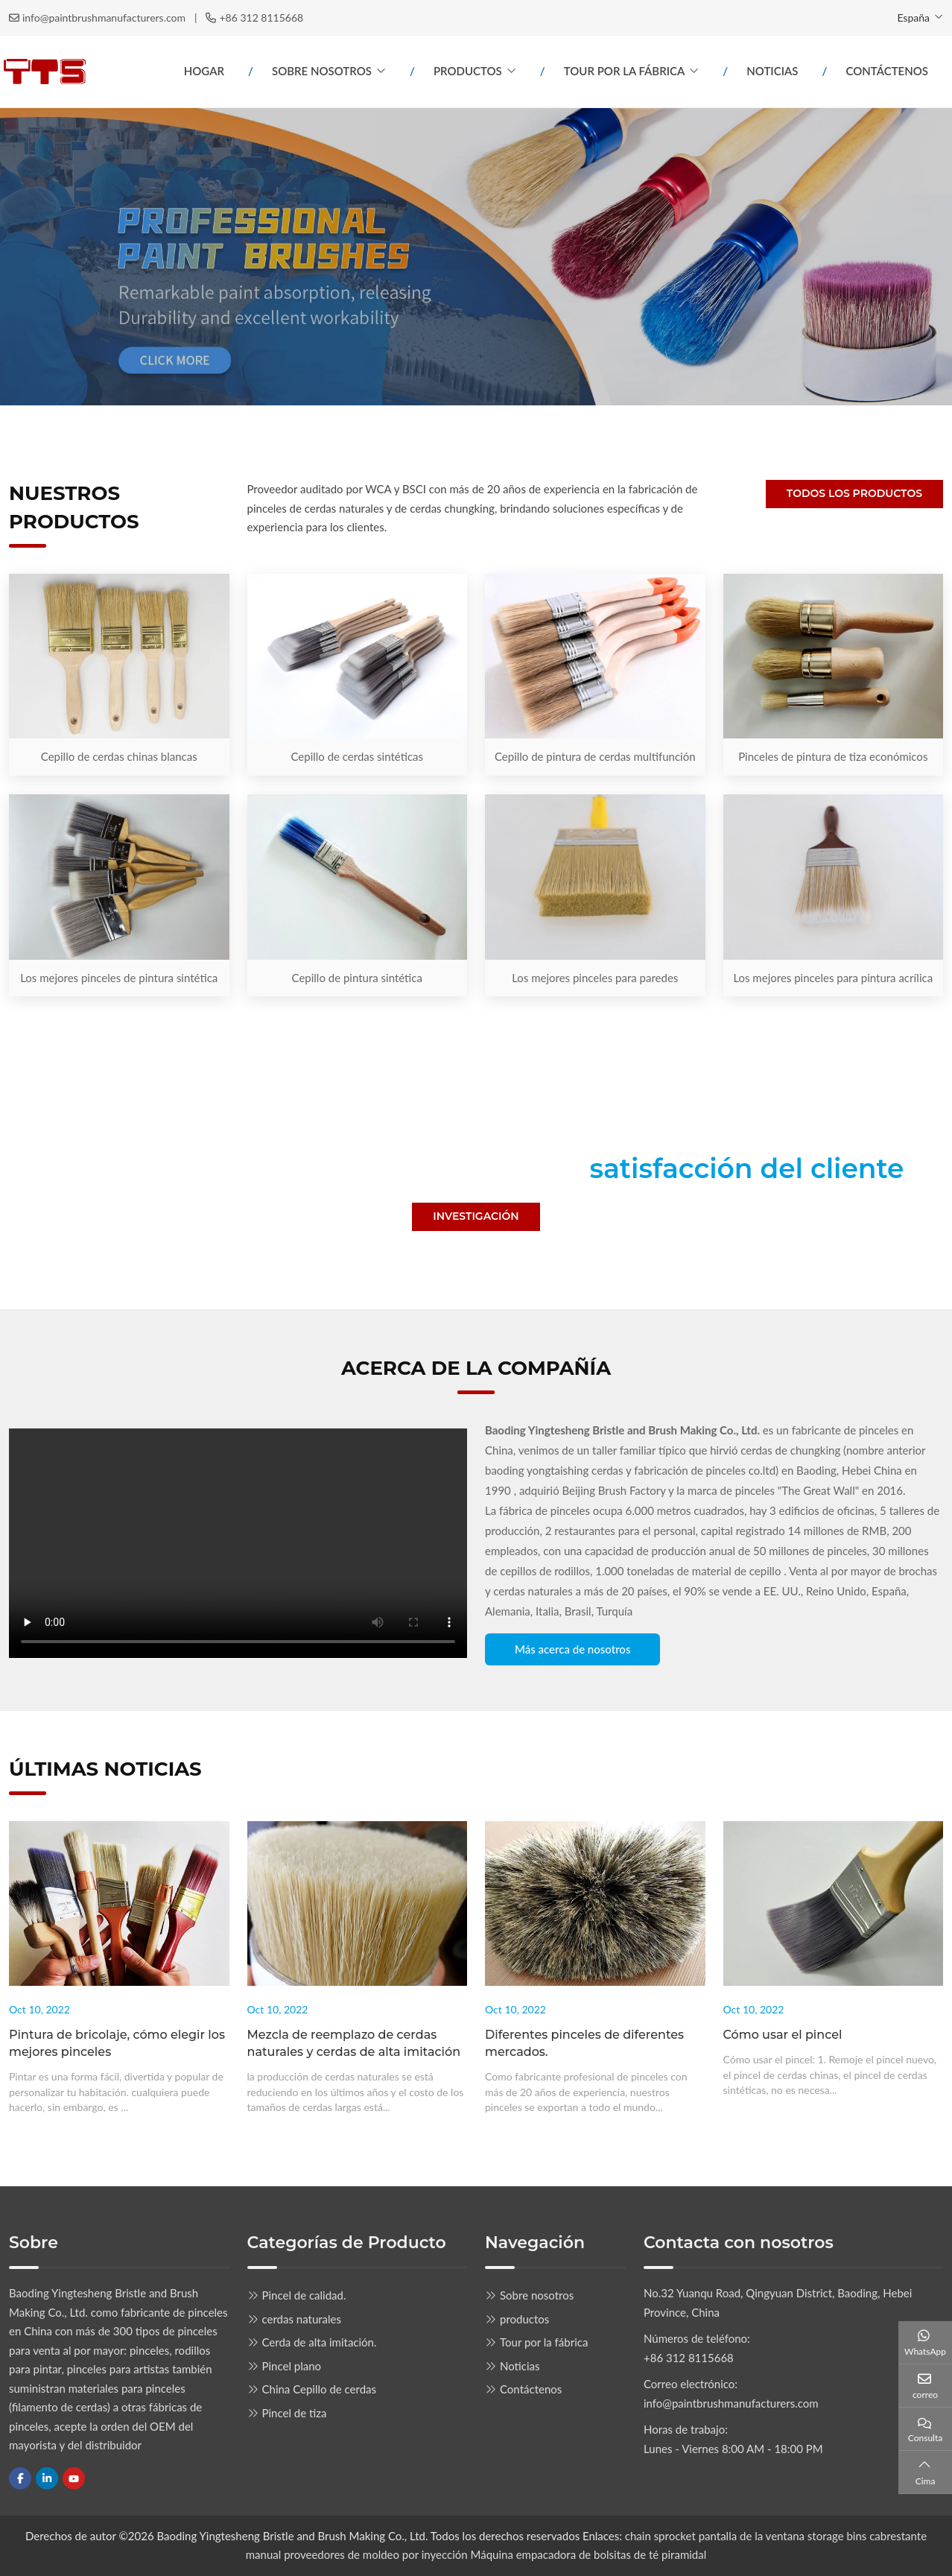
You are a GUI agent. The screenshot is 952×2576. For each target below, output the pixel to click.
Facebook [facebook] (20, 2478)
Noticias (772, 70)
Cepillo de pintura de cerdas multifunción (595, 756)
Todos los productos (854, 493)
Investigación (475, 1216)
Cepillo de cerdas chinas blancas (119, 756)
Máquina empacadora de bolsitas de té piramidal (589, 2554)
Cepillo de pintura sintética (357, 977)
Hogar (204, 70)
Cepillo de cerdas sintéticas (357, 756)
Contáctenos (886, 70)
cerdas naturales (302, 2319)
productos (468, 70)
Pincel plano (292, 2366)
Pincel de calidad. (304, 2295)
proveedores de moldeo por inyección (376, 2554)
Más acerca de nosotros (572, 1649)
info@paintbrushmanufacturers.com (103, 17)
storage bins (836, 2535)
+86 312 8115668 (261, 17)
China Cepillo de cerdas (319, 2389)
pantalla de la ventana (753, 2535)
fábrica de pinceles (544, 1510)
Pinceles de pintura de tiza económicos (832, 756)
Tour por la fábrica (624, 70)
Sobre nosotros (322, 70)
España (913, 17)
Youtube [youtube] (74, 2478)
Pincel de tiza (294, 2413)
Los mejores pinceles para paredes (595, 977)
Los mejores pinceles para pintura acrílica (833, 977)
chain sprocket (660, 2535)
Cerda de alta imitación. (319, 2342)
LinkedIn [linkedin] (47, 2478)
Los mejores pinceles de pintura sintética (119, 977)
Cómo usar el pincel (782, 2035)
